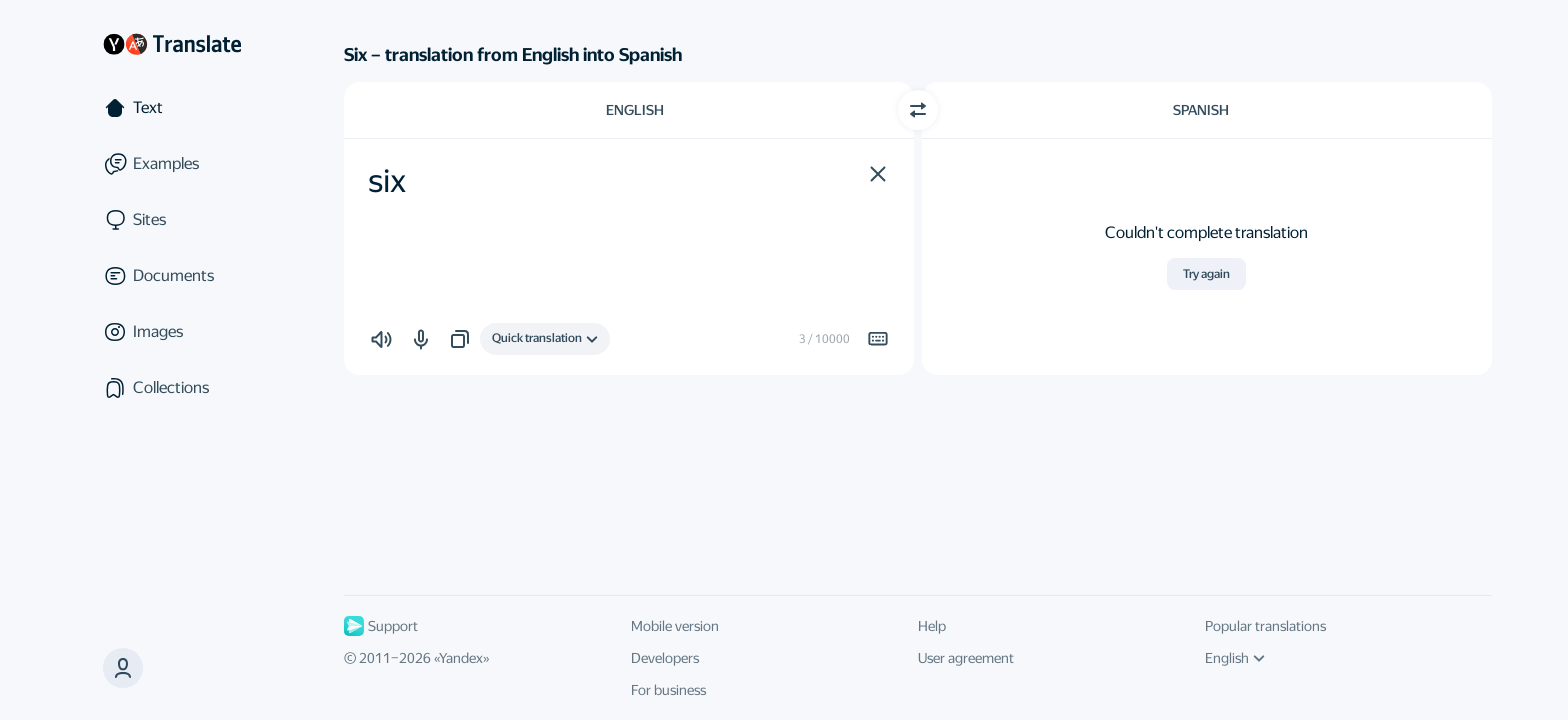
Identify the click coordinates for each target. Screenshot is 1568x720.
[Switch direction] (918, 110)
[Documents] (172, 276)
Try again (1206, 274)
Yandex (461, 658)
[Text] (172, 108)
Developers (665, 658)
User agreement (966, 658)
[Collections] (172, 388)
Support (381, 626)
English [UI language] (1235, 658)
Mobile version (675, 626)
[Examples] (172, 164)
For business (668, 690)
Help (932, 626)
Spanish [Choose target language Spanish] (1201, 110)
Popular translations (1265, 626)
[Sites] (172, 220)
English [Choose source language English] (635, 110)
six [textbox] (387, 181)
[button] (878, 174)
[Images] (172, 332)
